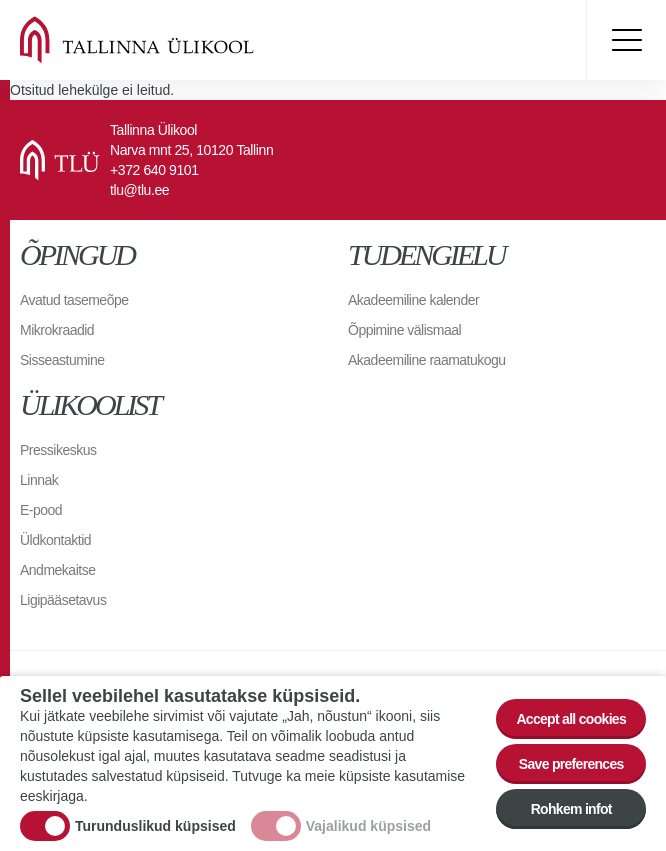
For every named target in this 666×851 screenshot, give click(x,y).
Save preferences (571, 764)
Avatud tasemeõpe (74, 300)
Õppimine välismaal (404, 330)
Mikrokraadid (57, 330)
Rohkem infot (571, 809)
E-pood (41, 510)
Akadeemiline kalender (413, 300)
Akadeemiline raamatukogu (427, 360)
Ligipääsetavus (63, 600)
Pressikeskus (58, 450)
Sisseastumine (62, 360)
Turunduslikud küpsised (155, 826)
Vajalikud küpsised (368, 826)
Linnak (39, 480)
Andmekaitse (57, 570)
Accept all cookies (571, 719)
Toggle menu (626, 40)
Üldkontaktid (55, 540)
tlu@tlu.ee (139, 190)
